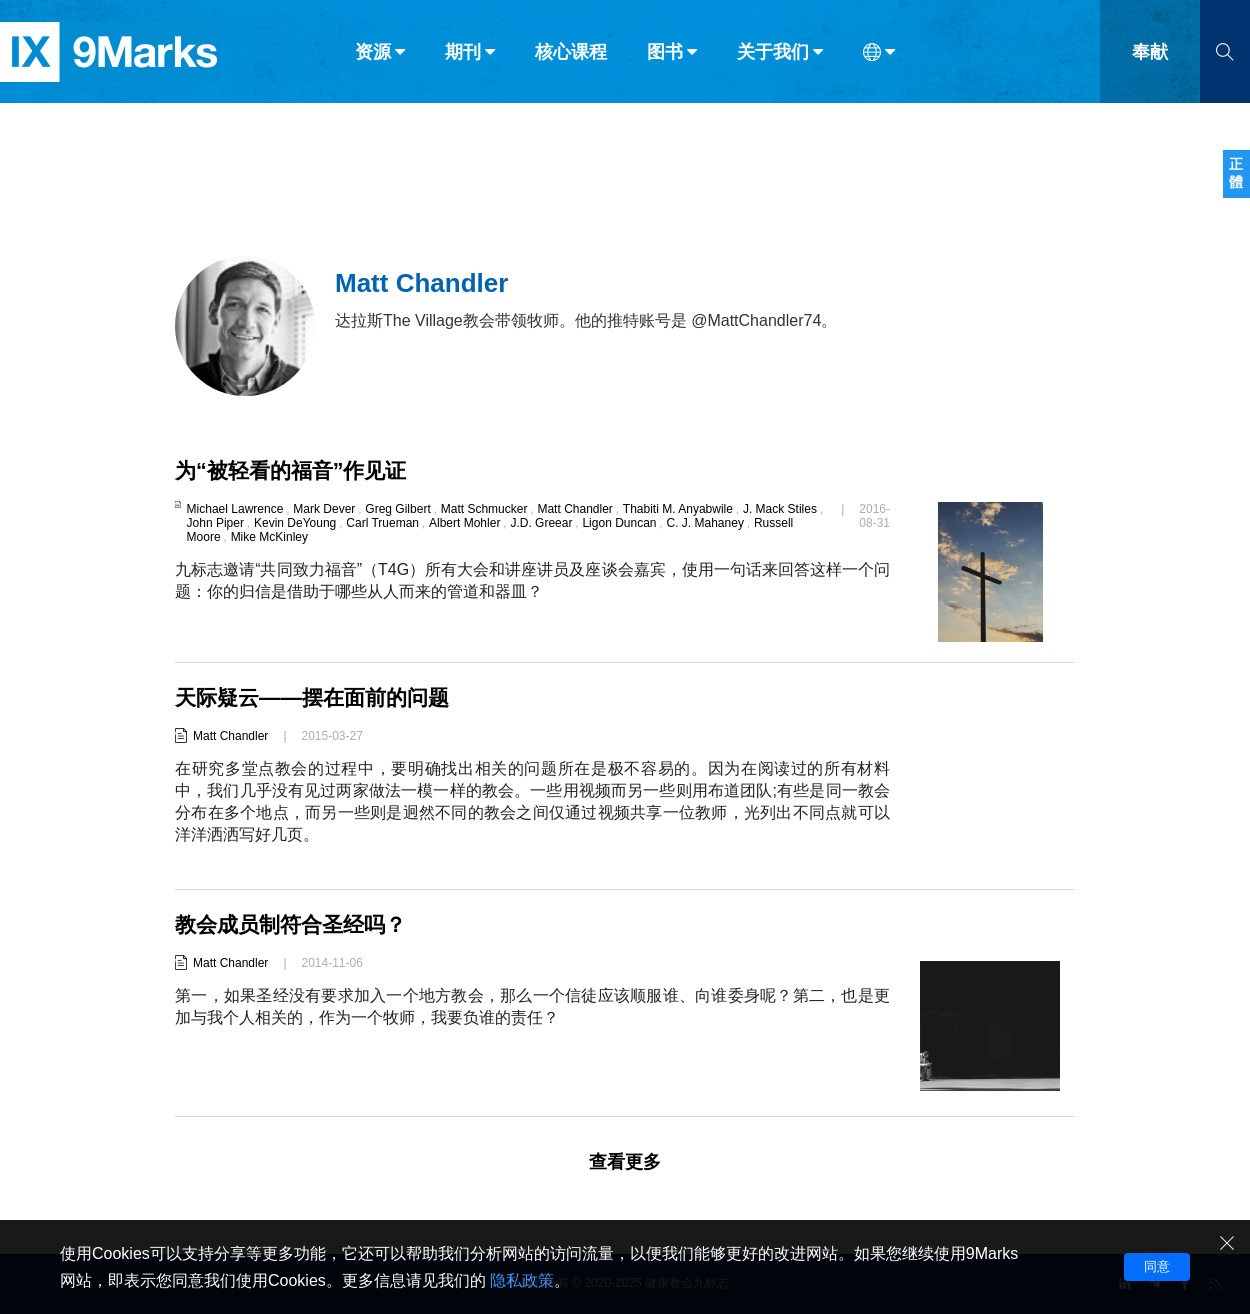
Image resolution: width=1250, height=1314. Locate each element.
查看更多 (625, 1162)
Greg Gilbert (397, 509)
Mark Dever (324, 509)
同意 (1157, 1266)
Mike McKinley (269, 537)
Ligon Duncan (619, 523)
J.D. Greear (541, 523)
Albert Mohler (464, 523)
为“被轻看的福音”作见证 (296, 470)
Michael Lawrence (235, 509)
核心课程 (571, 58)
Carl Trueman (382, 523)
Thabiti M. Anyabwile (678, 509)
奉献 (1150, 58)
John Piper (215, 523)
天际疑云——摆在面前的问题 (318, 697)
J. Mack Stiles (780, 509)
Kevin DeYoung (295, 523)
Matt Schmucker (484, 509)
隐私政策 (522, 1280)
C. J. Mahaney (705, 523)
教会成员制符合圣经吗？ (296, 924)
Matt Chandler (574, 509)
